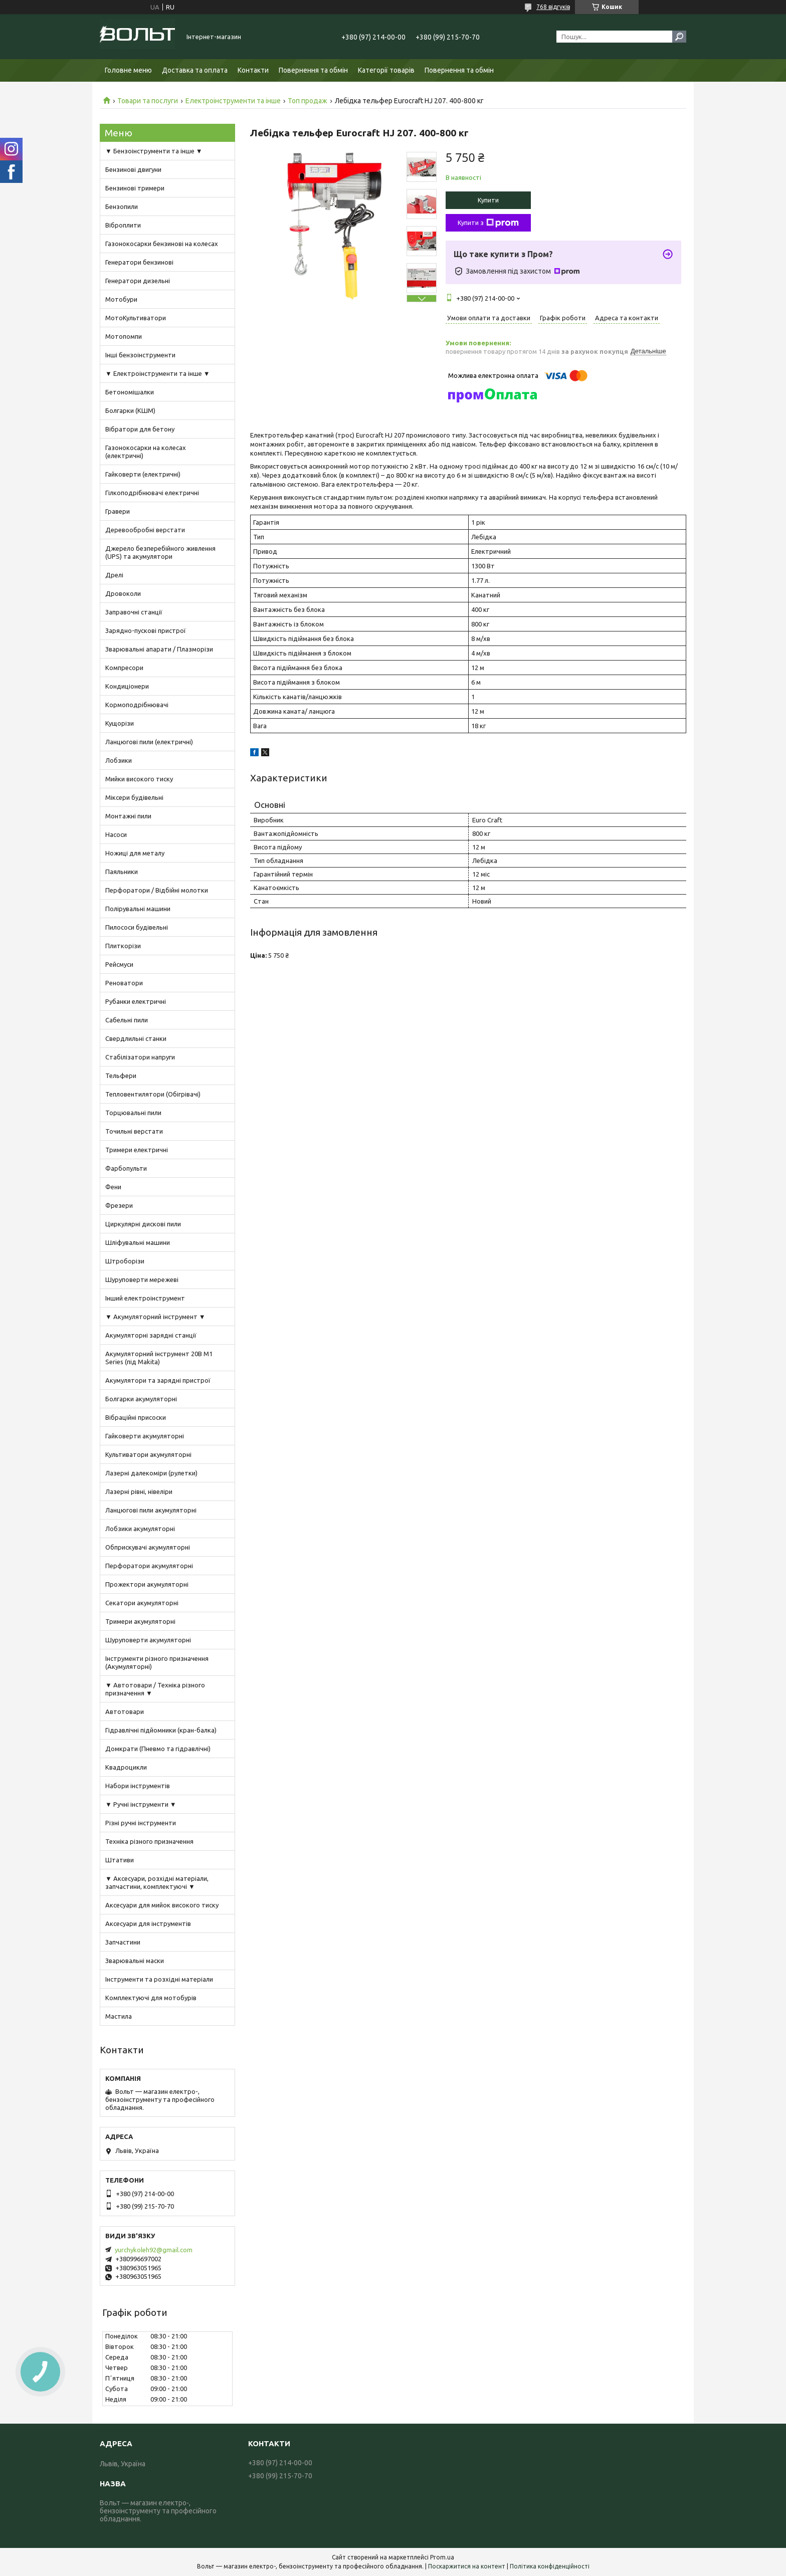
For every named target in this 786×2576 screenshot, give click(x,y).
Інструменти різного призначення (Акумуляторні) (157, 1662)
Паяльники (121, 871)
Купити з (488, 223)
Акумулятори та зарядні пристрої (158, 1380)
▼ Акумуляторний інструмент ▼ (155, 1316)
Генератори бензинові (139, 262)
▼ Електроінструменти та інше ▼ (157, 373)
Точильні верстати (134, 1131)
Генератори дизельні (137, 280)
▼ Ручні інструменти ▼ (140, 1804)
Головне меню (128, 70)
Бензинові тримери (134, 187)
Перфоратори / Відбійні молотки (156, 890)
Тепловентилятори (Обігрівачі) (153, 1094)
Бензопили (121, 206)
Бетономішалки (129, 391)
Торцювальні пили (133, 1112)
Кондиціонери (127, 686)
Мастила (118, 2016)
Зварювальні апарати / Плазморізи (159, 649)
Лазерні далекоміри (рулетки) (151, 1472)
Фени (113, 1186)
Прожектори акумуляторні (146, 1584)
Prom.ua (442, 2557)
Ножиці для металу (134, 852)
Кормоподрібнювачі (136, 704)
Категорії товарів (386, 70)
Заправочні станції (133, 611)
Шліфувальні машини (137, 1242)
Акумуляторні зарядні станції (151, 1335)
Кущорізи (119, 723)
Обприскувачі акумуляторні (147, 1547)
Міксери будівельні (134, 797)
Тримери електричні (136, 1149)
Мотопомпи (123, 336)
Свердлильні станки (135, 1038)
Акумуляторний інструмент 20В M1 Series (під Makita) (159, 1357)
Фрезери (119, 1205)
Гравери (117, 511)
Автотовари (124, 1711)
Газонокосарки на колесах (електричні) (145, 451)
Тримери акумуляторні (140, 1621)
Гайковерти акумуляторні (144, 1435)
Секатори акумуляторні (141, 1602)
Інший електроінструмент (145, 1298)
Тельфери (120, 1075)
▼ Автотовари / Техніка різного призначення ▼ (155, 1688)
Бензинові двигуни (133, 169)
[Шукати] (679, 37)
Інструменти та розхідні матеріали (159, 1979)
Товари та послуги (147, 101)
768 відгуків (553, 7)
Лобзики (118, 760)
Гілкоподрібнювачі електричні (152, 492)
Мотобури (121, 299)
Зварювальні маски (134, 1960)
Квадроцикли (126, 1767)
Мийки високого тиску (139, 778)
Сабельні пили (126, 1019)
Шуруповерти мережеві (141, 1279)
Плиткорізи (123, 945)
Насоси (116, 834)
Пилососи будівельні (136, 927)
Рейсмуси (119, 964)
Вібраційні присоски (135, 1417)
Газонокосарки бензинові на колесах (161, 243)
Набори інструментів (137, 1785)
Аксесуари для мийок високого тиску (162, 1904)
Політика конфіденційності (550, 2566)
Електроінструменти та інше (233, 101)
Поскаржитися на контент (466, 2566)
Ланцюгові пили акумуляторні (151, 1510)
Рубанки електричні (135, 1001)
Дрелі (114, 574)
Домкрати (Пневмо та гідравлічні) (158, 1748)
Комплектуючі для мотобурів (151, 1997)
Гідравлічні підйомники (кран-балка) (161, 1730)
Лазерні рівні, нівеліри (138, 1491)
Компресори (124, 667)
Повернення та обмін (313, 70)
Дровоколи (123, 593)
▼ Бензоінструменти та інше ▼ (154, 150)
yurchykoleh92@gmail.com (153, 2249)
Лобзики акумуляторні (140, 1528)
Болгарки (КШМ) (130, 410)
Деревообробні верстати (145, 529)
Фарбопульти (126, 1168)
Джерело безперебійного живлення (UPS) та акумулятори (160, 552)
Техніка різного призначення (149, 1841)
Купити (488, 199)
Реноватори (124, 982)
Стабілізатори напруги (140, 1056)
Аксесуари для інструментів (148, 1923)
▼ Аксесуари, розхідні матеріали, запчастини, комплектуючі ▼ (157, 1882)
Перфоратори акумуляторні (149, 1565)
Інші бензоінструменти (140, 354)
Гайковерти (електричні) (142, 474)
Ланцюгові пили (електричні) (149, 741)
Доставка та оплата (195, 70)
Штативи (119, 1859)
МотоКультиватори (135, 317)
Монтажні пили (128, 815)
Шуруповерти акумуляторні (148, 1639)
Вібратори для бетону (139, 429)
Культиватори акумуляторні (148, 1454)
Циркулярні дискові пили (143, 1223)
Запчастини (122, 1942)
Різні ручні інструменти (140, 1822)
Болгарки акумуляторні (141, 1398)
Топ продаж (307, 101)
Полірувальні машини (137, 908)
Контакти (253, 70)
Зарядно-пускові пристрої (145, 630)
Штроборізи (124, 1260)
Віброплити (123, 225)
